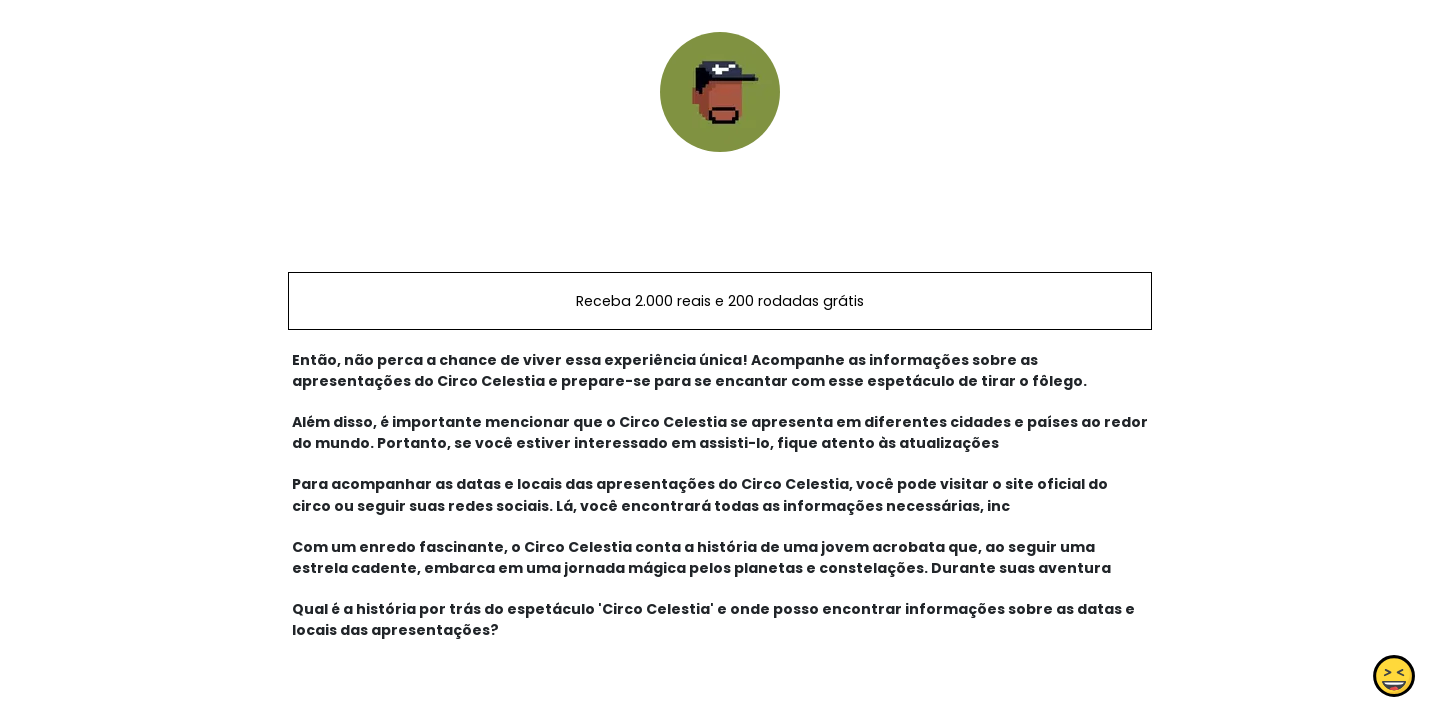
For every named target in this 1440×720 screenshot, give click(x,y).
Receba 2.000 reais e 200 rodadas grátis (720, 301)
